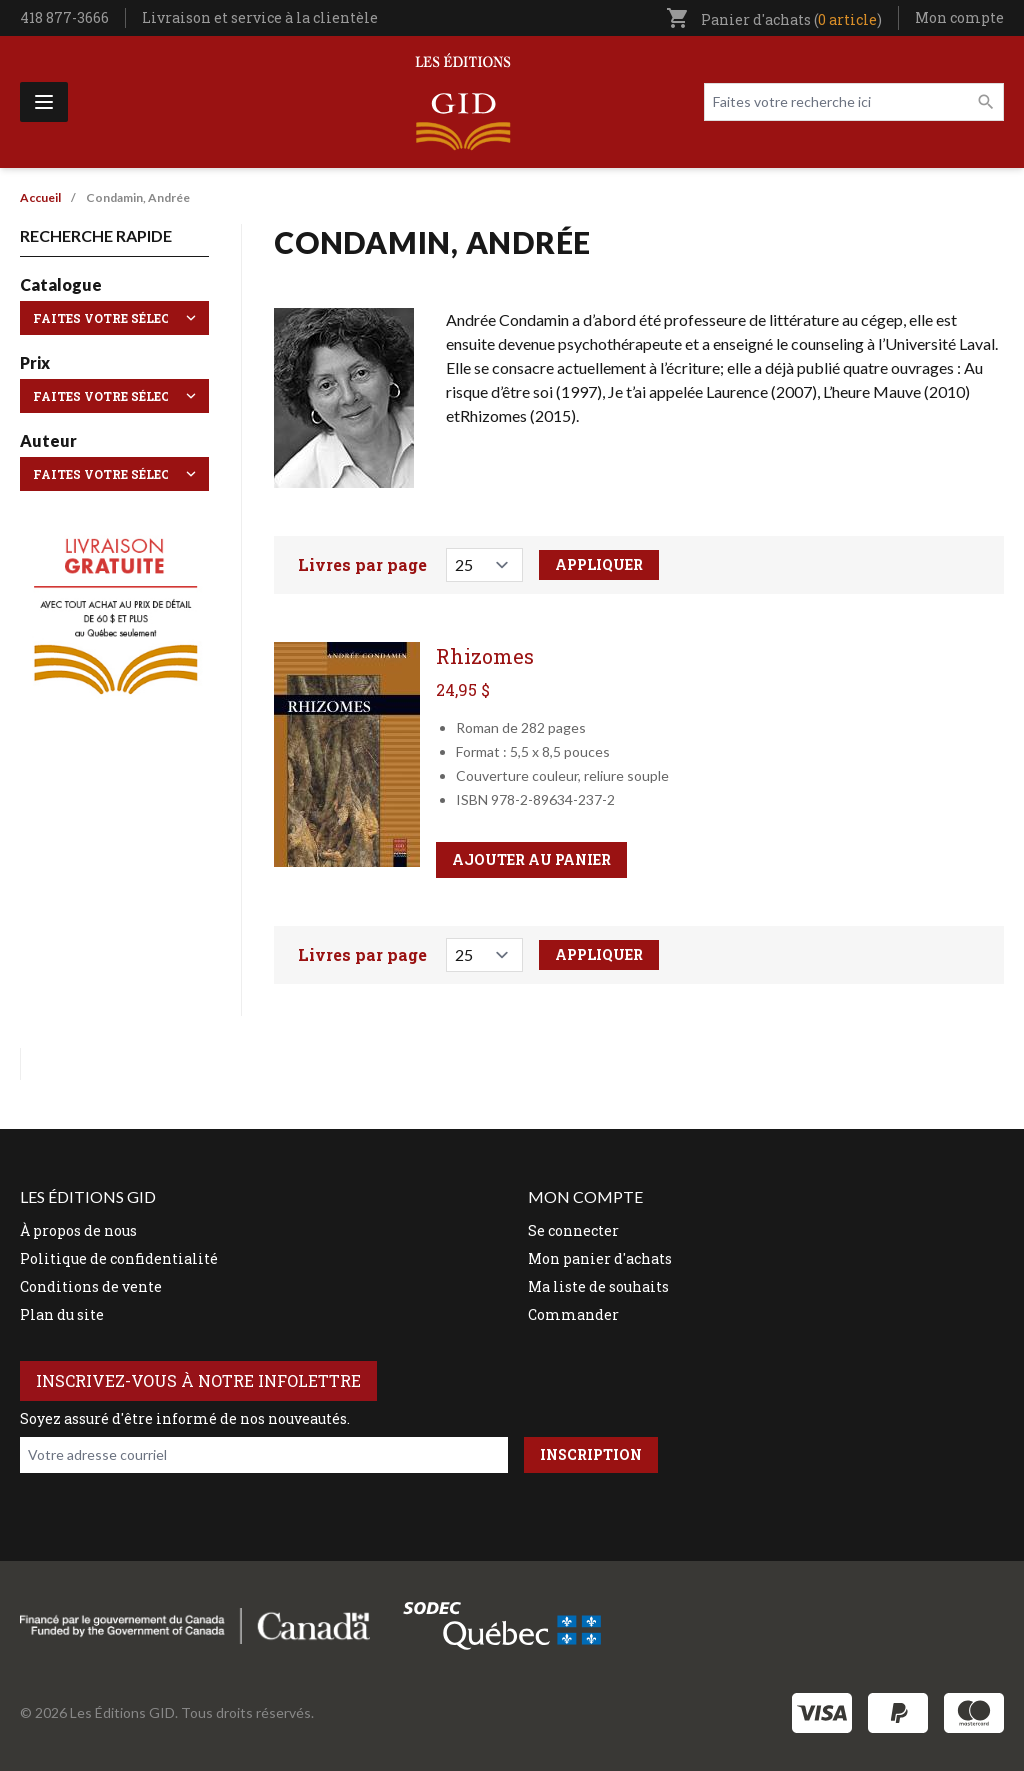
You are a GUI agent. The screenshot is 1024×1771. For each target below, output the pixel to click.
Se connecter (573, 1230)
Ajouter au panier (531, 859)
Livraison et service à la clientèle (260, 17)
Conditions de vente (91, 1286)
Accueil (40, 197)
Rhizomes (485, 656)
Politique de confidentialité (119, 1258)
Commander (573, 1314)
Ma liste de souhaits (598, 1286)
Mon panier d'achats (600, 1258)
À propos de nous (78, 1230)
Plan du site (62, 1314)
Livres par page (362, 564)
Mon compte (959, 17)
